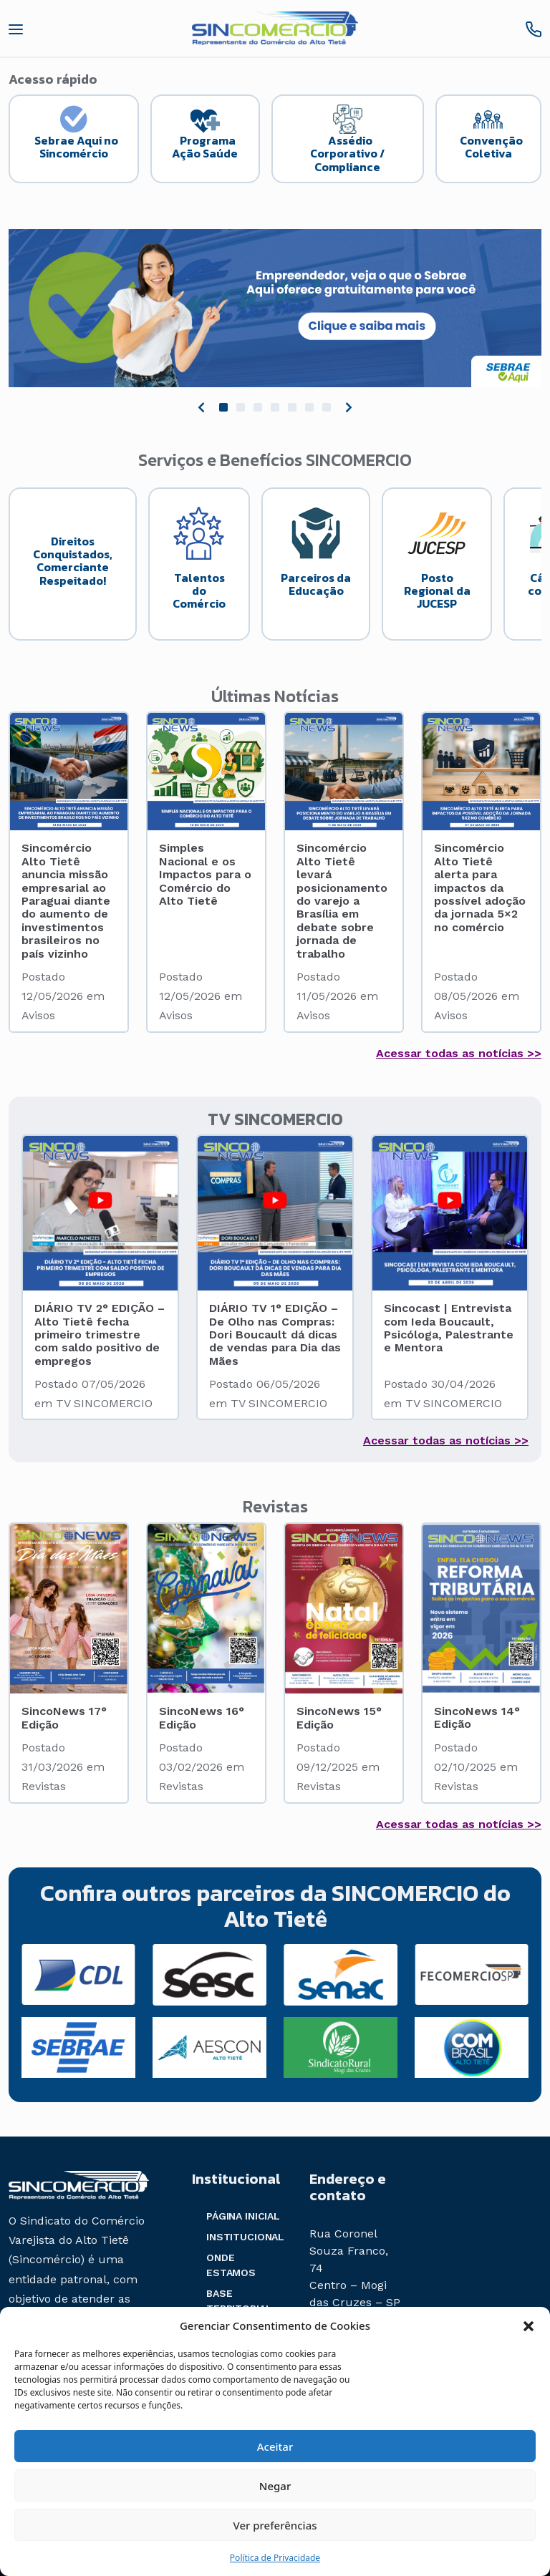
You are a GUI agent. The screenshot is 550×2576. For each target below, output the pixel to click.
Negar (275, 2486)
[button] (528, 2325)
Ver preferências (275, 2525)
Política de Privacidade (275, 2558)
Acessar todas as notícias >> (458, 1053)
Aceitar (275, 2446)
